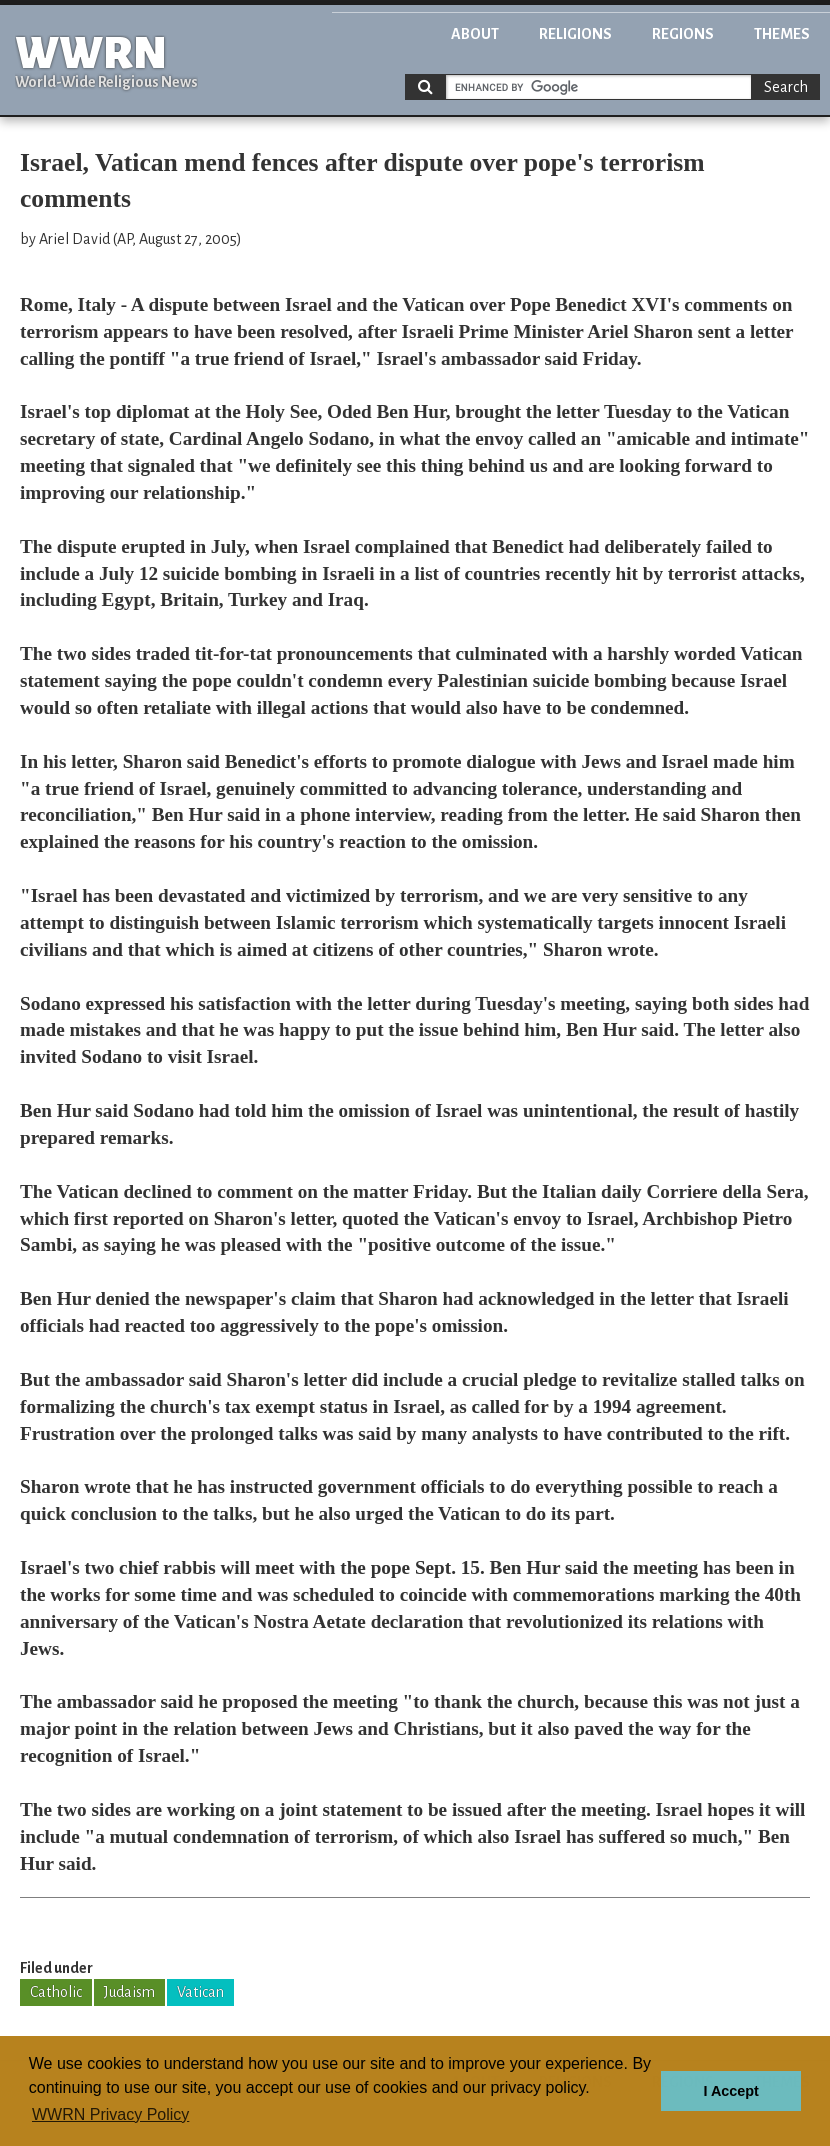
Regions (683, 34)
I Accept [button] (730, 2091)
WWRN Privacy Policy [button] (110, 2114)
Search (786, 87)
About (475, 34)
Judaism (129, 1992)
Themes (782, 34)
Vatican (200, 1992)
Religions (575, 34)
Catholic (56, 1992)
